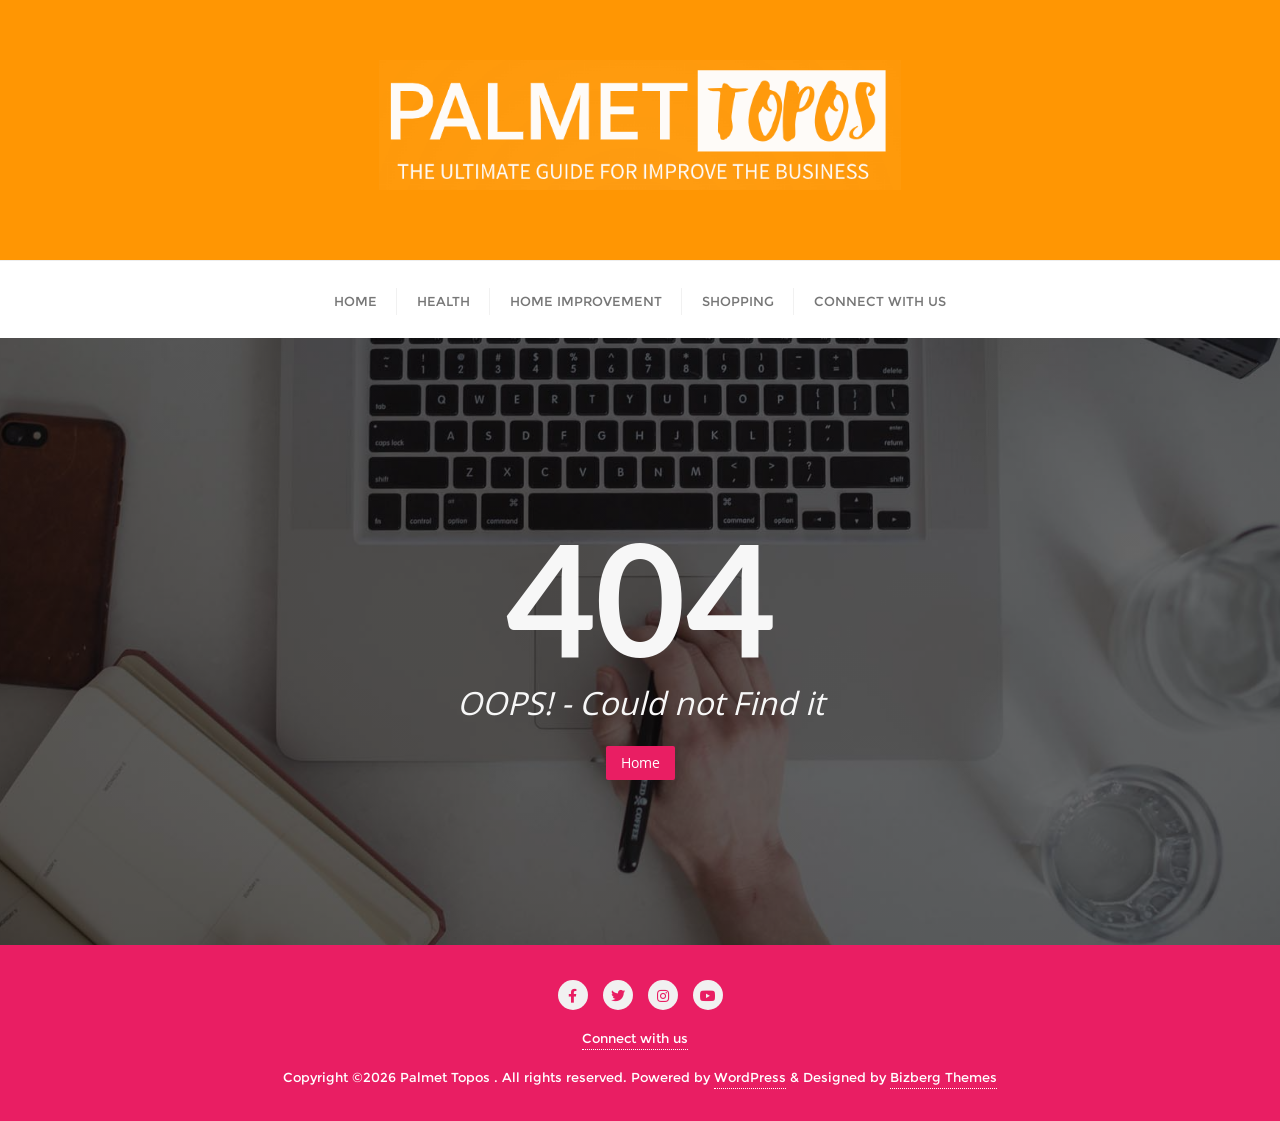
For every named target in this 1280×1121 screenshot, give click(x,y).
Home (640, 762)
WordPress (750, 1077)
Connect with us (635, 1038)
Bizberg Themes (943, 1077)
